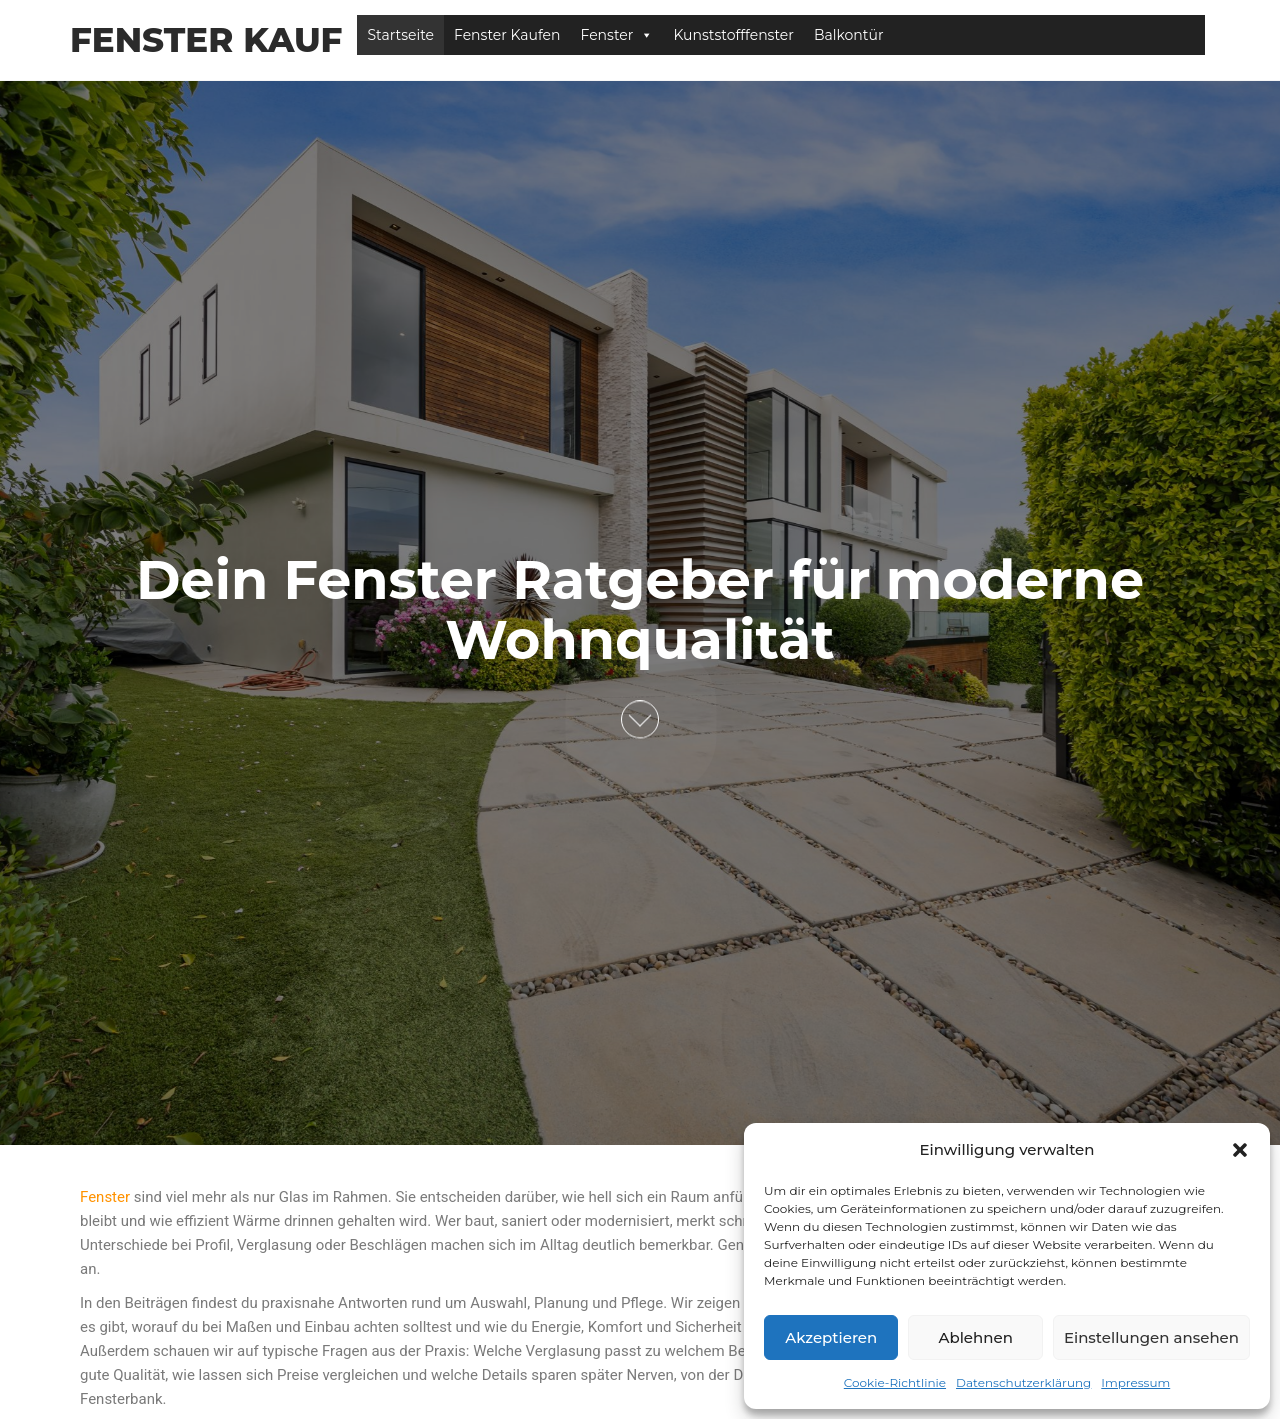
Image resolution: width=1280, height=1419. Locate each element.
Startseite (400, 35)
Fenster (617, 35)
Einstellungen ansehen (1151, 1337)
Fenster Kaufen (507, 35)
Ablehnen (975, 1337)
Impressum (1135, 1382)
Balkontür (849, 35)
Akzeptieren (831, 1337)
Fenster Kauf (206, 40)
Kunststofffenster (733, 35)
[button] (1240, 1150)
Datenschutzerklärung (1023, 1382)
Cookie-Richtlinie (895, 1382)
